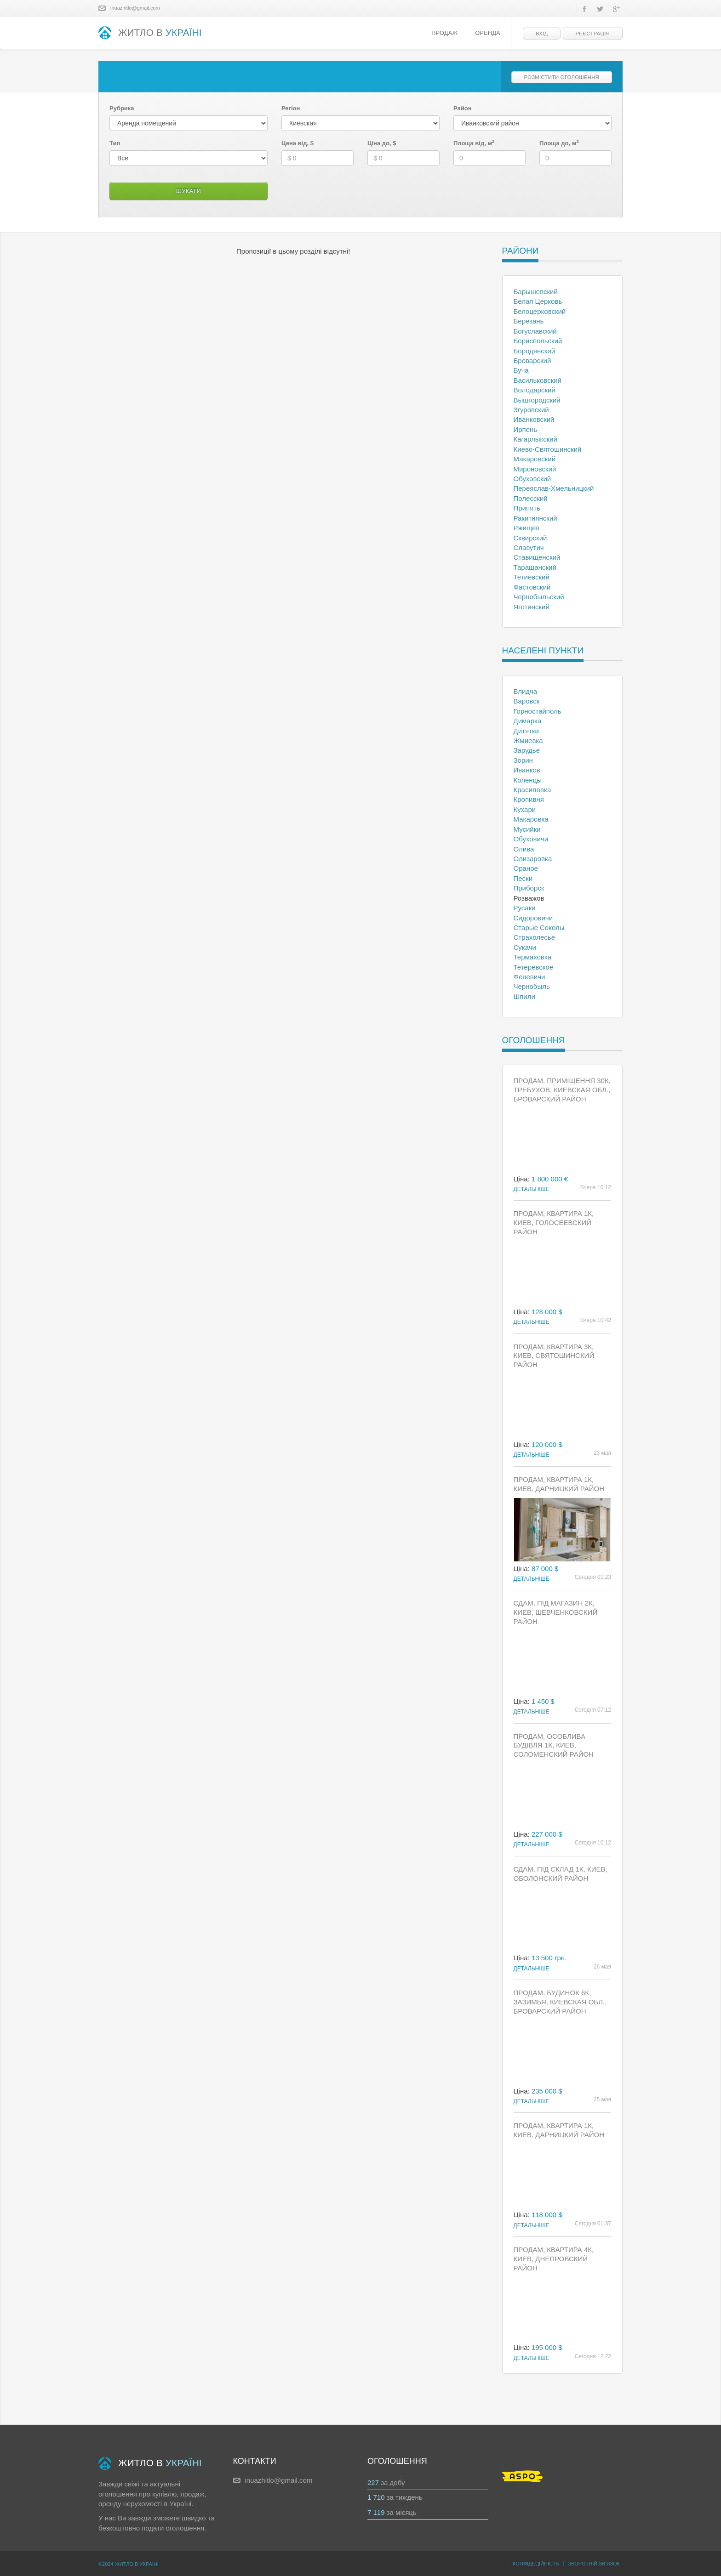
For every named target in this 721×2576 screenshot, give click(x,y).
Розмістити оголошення (561, 77)
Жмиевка (528, 740)
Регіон (290, 108)
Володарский (534, 390)
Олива (524, 849)
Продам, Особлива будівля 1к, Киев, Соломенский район (554, 1745)
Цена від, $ (297, 143)
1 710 (376, 2497)
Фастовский (532, 587)
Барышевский (536, 291)
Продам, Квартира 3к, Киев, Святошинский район (554, 1356)
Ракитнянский (535, 518)
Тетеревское (534, 967)
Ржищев (527, 528)
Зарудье (527, 750)
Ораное (526, 868)
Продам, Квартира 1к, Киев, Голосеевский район (554, 1222)
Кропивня (529, 799)
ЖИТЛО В (150, 33)
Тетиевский (531, 577)
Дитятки (526, 731)
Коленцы (528, 780)
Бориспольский (538, 341)
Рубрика (121, 108)
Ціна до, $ (381, 143)
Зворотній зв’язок (594, 2563)
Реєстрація (593, 33)
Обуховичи (531, 839)
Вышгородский (537, 400)
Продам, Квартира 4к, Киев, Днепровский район (554, 2259)
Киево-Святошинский (548, 449)
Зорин (523, 760)
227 (373, 2482)
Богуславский (535, 331)
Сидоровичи (533, 918)
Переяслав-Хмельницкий (554, 488)
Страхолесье (534, 937)
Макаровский (535, 459)
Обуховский (532, 478)
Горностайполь (537, 711)
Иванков (527, 770)
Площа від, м (473, 143)
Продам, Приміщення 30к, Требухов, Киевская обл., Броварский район (562, 1090)
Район (462, 108)
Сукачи (525, 947)
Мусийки (527, 829)
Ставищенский (537, 557)
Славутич (529, 547)
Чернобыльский (539, 597)
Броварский (532, 360)
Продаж (444, 33)
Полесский (531, 498)
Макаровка (531, 819)
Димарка (528, 721)
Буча (521, 370)
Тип (114, 143)
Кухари (525, 809)
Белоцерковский (540, 311)
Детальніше (531, 1189)
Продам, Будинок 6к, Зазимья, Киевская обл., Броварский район (560, 2002)
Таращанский (535, 567)
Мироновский (535, 469)
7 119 (376, 2512)
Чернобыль (532, 986)
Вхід (542, 33)
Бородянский (534, 351)
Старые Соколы (539, 927)
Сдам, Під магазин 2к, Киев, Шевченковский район (556, 1612)
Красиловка (532, 790)
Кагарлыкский (535, 439)
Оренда (487, 33)
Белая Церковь (538, 301)
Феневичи (529, 977)
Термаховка (533, 957)
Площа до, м (559, 143)
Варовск (527, 701)
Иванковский (534, 419)
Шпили (524, 996)
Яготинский (531, 607)
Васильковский (538, 380)
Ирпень (526, 429)
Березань (529, 321)
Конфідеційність (536, 2563)
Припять (527, 508)
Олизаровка (533, 858)
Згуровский (531, 410)
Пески (523, 878)
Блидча (526, 691)
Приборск (529, 888)
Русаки (525, 908)
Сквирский (530, 538)
